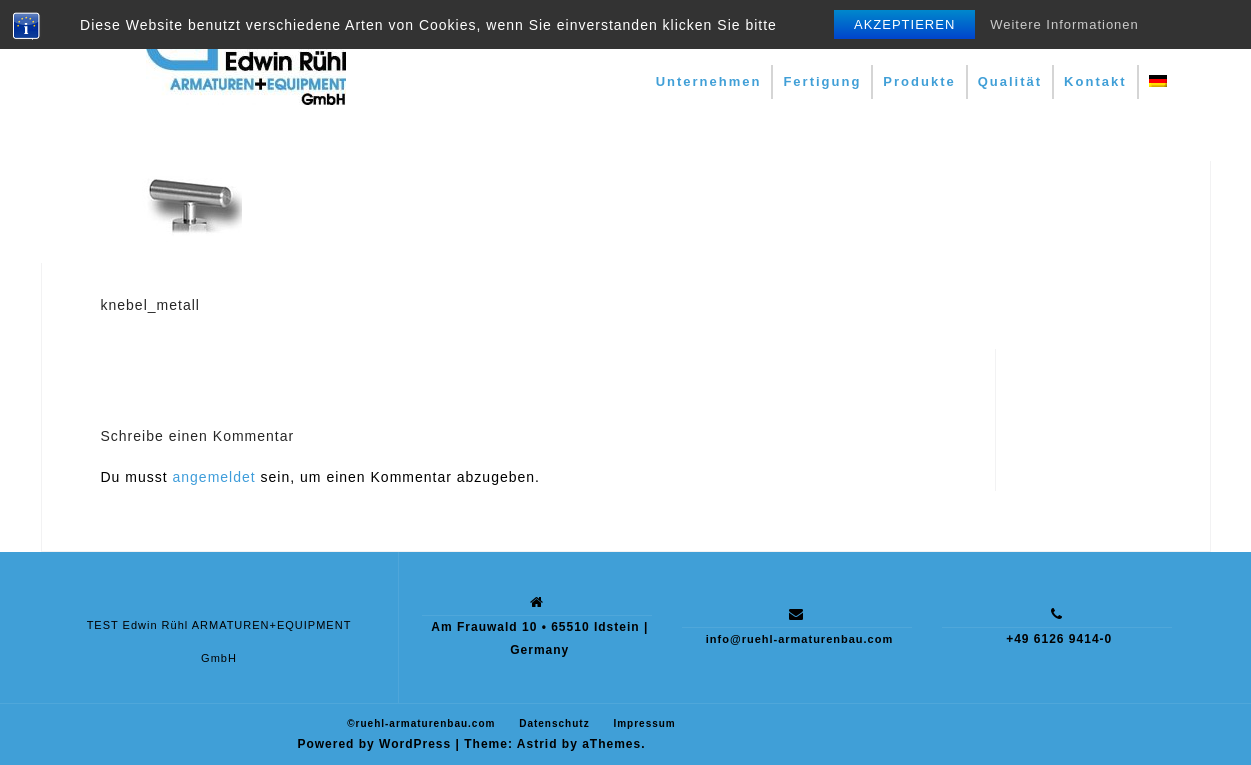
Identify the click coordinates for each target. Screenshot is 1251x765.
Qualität (1010, 81)
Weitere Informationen (1064, 24)
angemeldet (214, 477)
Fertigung (822, 81)
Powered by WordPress (374, 744)
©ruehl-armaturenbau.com (421, 723)
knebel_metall (150, 305)
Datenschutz (554, 723)
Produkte (919, 81)
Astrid (537, 744)
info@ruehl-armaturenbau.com (799, 639)
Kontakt (1095, 81)
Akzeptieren (904, 24)
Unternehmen (709, 81)
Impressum (644, 723)
